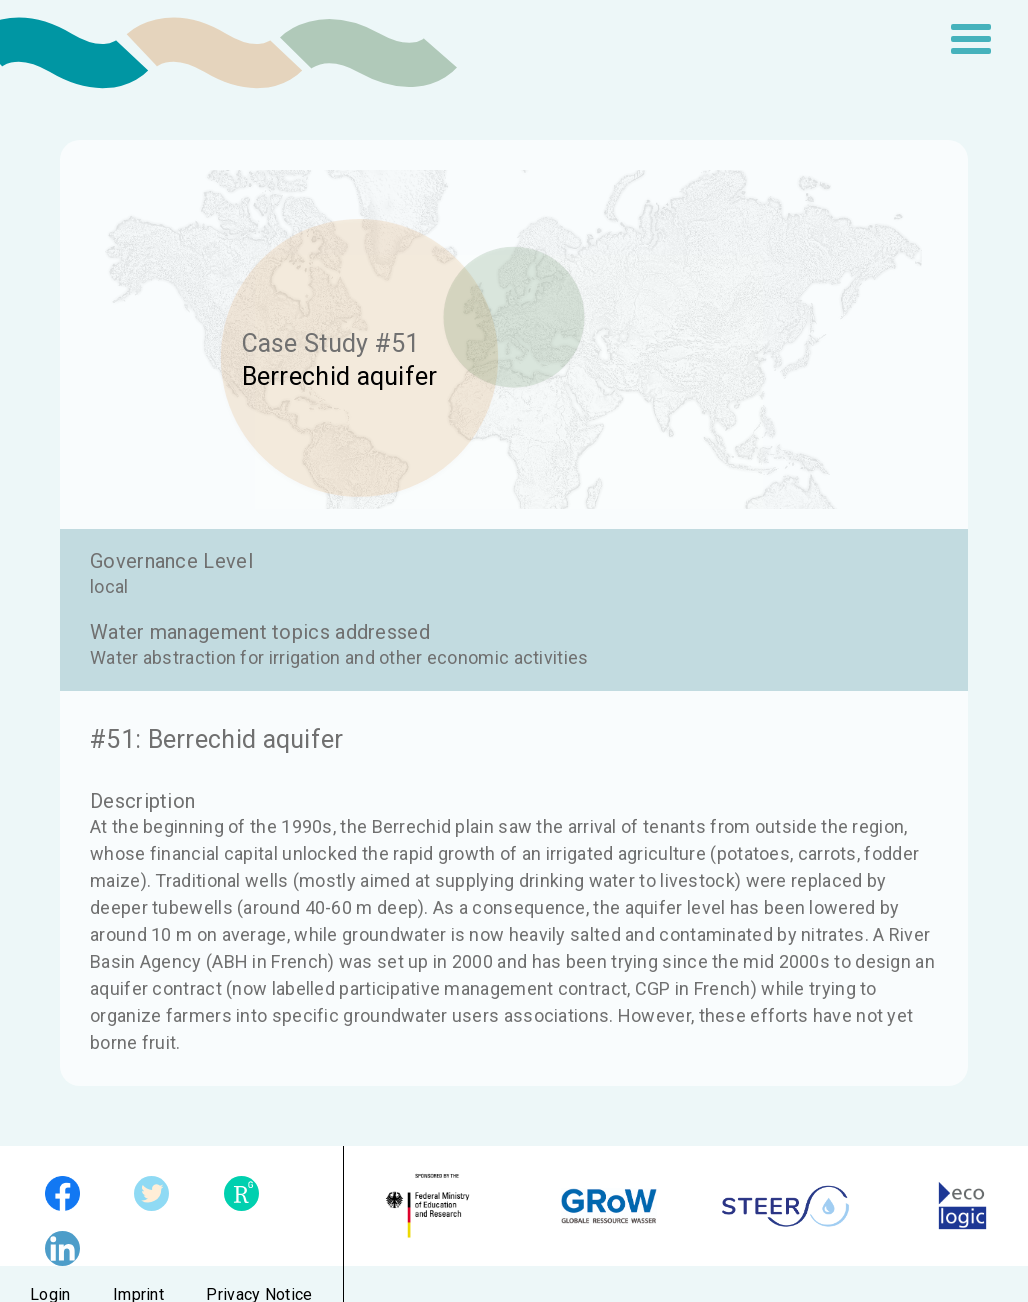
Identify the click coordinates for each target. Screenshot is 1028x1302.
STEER (785, 1206)
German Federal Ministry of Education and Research (432, 1206)
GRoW (609, 1206)
